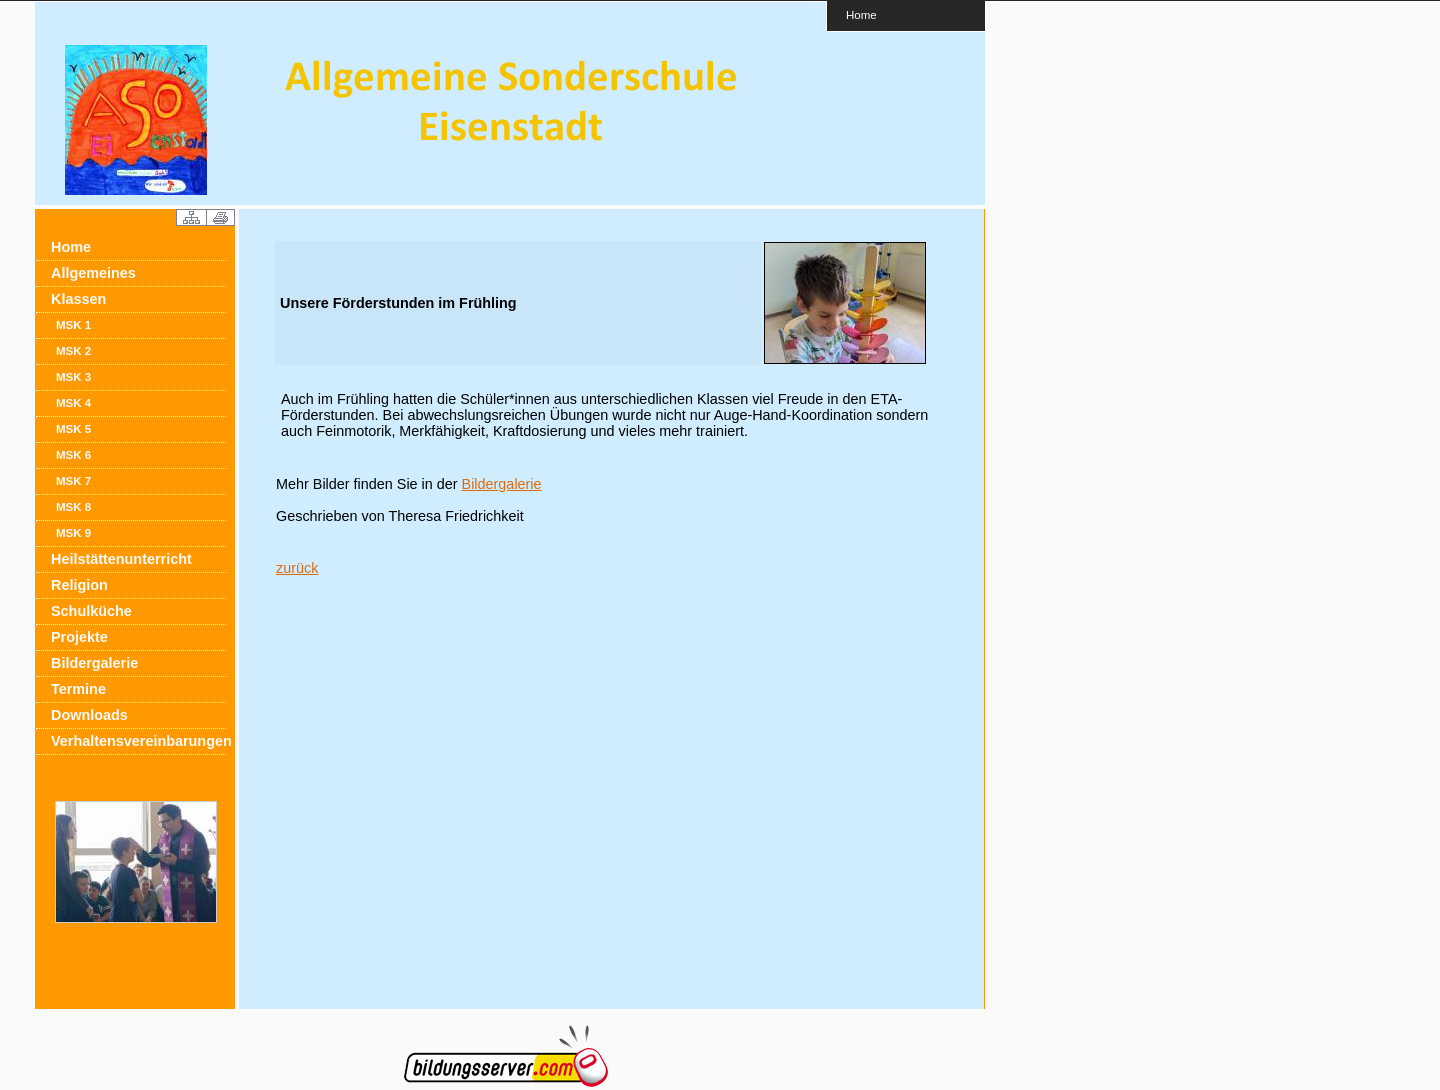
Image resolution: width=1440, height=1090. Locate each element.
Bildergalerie (94, 663)
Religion (79, 585)
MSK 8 (73, 507)
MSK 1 (73, 325)
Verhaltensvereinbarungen (138, 741)
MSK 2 (73, 351)
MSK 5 (73, 429)
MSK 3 (73, 377)
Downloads (89, 715)
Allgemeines (93, 273)
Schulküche (91, 611)
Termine (78, 689)
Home (861, 14)
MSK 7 (73, 481)
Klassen (78, 299)
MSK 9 (73, 533)
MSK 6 (73, 455)
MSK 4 (73, 403)
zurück (297, 568)
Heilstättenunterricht (121, 559)
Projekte (79, 637)
